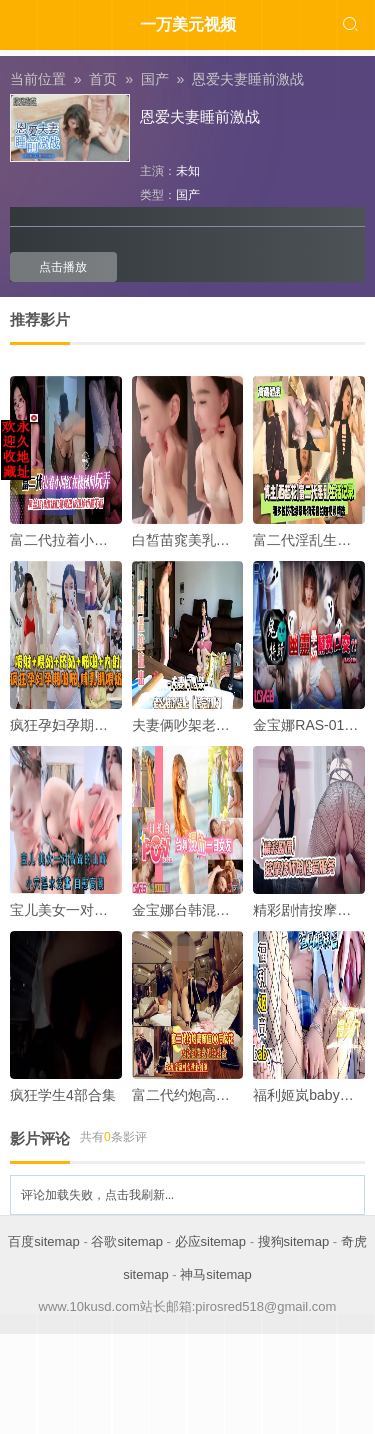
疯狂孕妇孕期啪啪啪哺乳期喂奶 (108, 725)
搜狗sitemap (294, 1241)
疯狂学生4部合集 (63, 1095)
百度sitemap (44, 1241)
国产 (188, 195)
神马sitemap (216, 1274)
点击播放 (63, 267)
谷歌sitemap (127, 1241)
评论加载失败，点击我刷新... (97, 1195)
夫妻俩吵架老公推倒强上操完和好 (237, 725)
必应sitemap (211, 1241)
